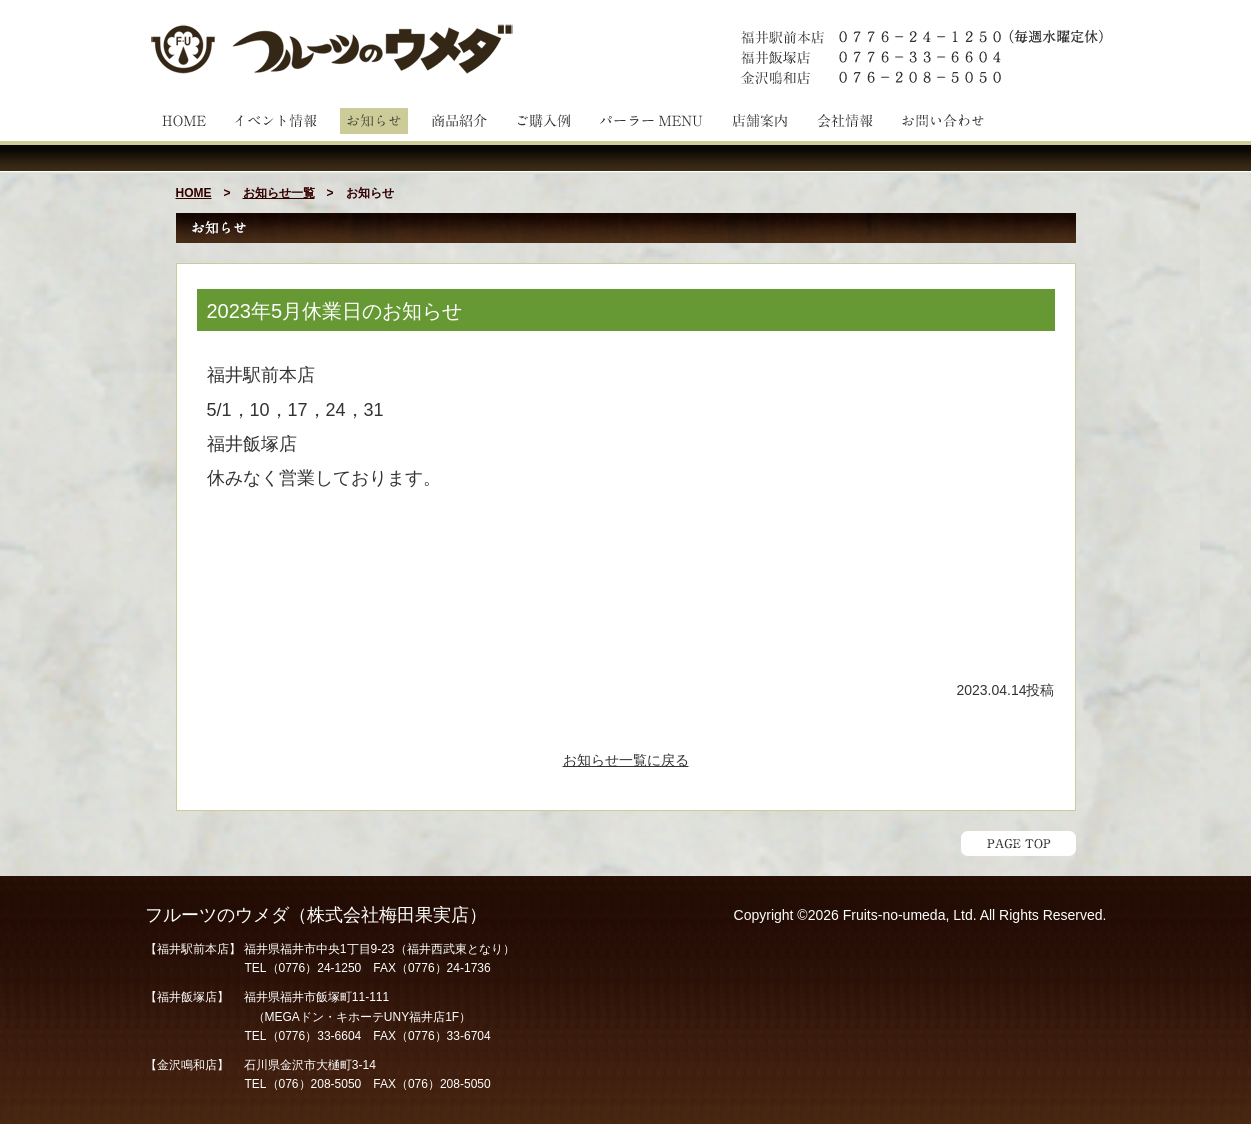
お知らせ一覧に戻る (626, 760)
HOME (194, 193)
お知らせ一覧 (279, 193)
